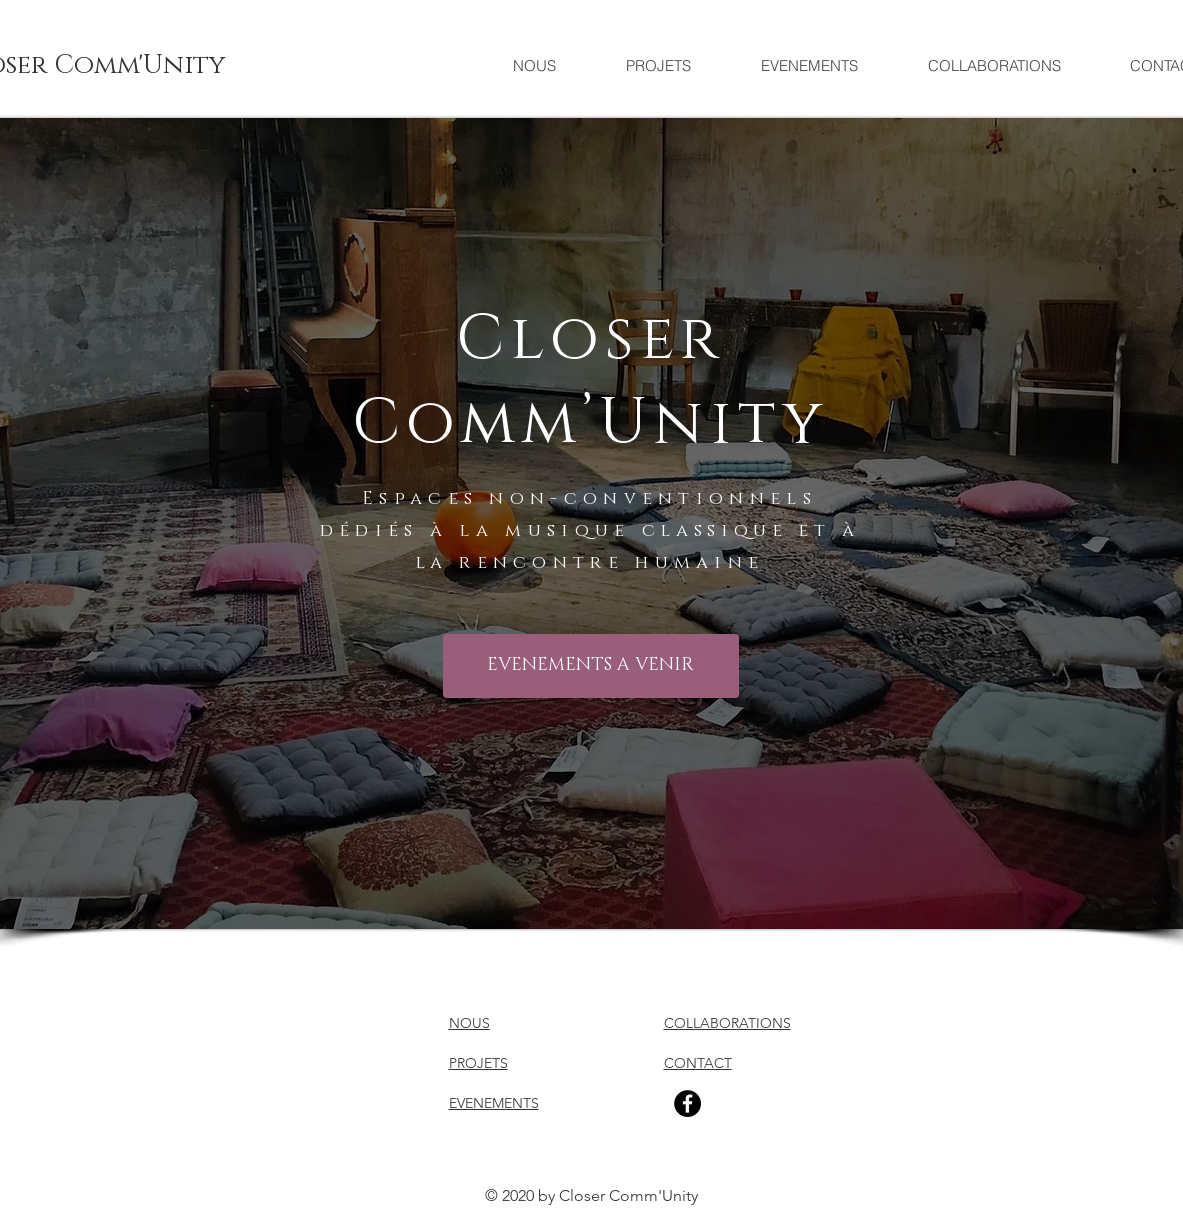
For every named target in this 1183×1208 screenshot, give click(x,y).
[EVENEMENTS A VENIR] (591, 666)
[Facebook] (687, 1103)
